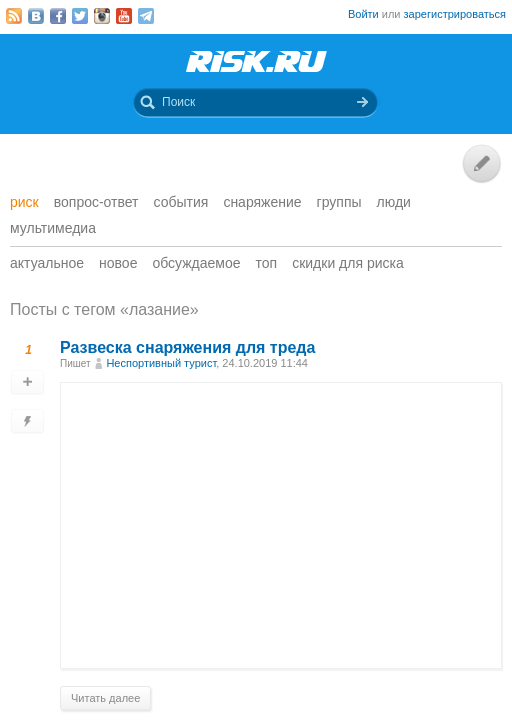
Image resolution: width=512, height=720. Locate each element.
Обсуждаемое (196, 263)
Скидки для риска (348, 263)
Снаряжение (262, 202)
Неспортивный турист (161, 363)
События (181, 202)
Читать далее (105, 698)
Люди (394, 202)
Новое (118, 263)
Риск (24, 202)
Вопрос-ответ (96, 202)
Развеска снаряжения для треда (187, 347)
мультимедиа (53, 228)
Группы (339, 202)
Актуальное (47, 263)
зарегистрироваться (455, 14)
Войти (363, 14)
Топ (267, 263)
